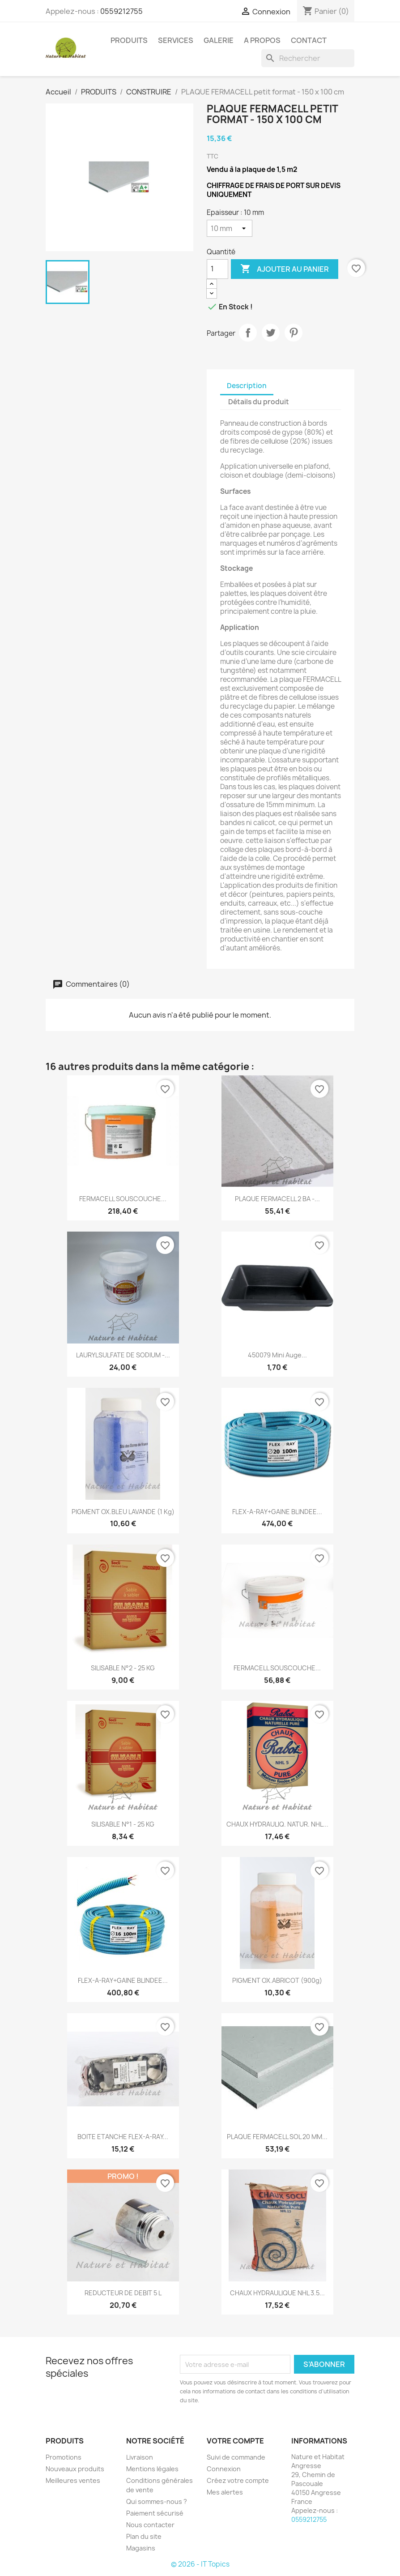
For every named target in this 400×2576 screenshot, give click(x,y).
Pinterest (293, 333)
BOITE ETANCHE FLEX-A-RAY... (122, 2136)
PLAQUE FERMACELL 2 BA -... (277, 1198)
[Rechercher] (307, 58)
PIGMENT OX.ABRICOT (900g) (277, 1980)
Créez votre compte (238, 2480)
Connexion (224, 2469)
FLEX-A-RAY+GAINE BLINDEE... (277, 1511)
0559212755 (121, 11)
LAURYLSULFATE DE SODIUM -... (123, 1355)
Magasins (140, 2548)
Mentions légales (152, 2469)
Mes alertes (225, 2492)
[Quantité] (217, 269)
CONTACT (309, 40)
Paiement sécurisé (154, 2513)
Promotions (63, 2457)
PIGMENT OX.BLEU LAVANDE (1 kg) (123, 1511)
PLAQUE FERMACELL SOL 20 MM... (277, 2136)
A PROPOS (262, 40)
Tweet (271, 333)
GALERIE (219, 40)
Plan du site (144, 2536)
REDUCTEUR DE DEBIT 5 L (123, 2293)
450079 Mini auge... (277, 1355)
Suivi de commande (236, 2457)
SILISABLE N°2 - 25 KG (123, 1668)
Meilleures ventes (73, 2480)
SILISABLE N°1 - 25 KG (122, 1824)
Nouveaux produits (75, 2469)
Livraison (139, 2457)
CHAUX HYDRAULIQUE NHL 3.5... (277, 2293)
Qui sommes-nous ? (156, 2501)
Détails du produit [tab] (258, 402)
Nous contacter (150, 2524)
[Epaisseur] (229, 228)
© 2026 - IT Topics (200, 2564)
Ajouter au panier (284, 269)
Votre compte (235, 2441)
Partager (248, 333)
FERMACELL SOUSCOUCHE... (122, 1198)
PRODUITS (129, 40)
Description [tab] (247, 385)
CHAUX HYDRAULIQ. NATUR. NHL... (277, 1824)
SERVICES (175, 40)
